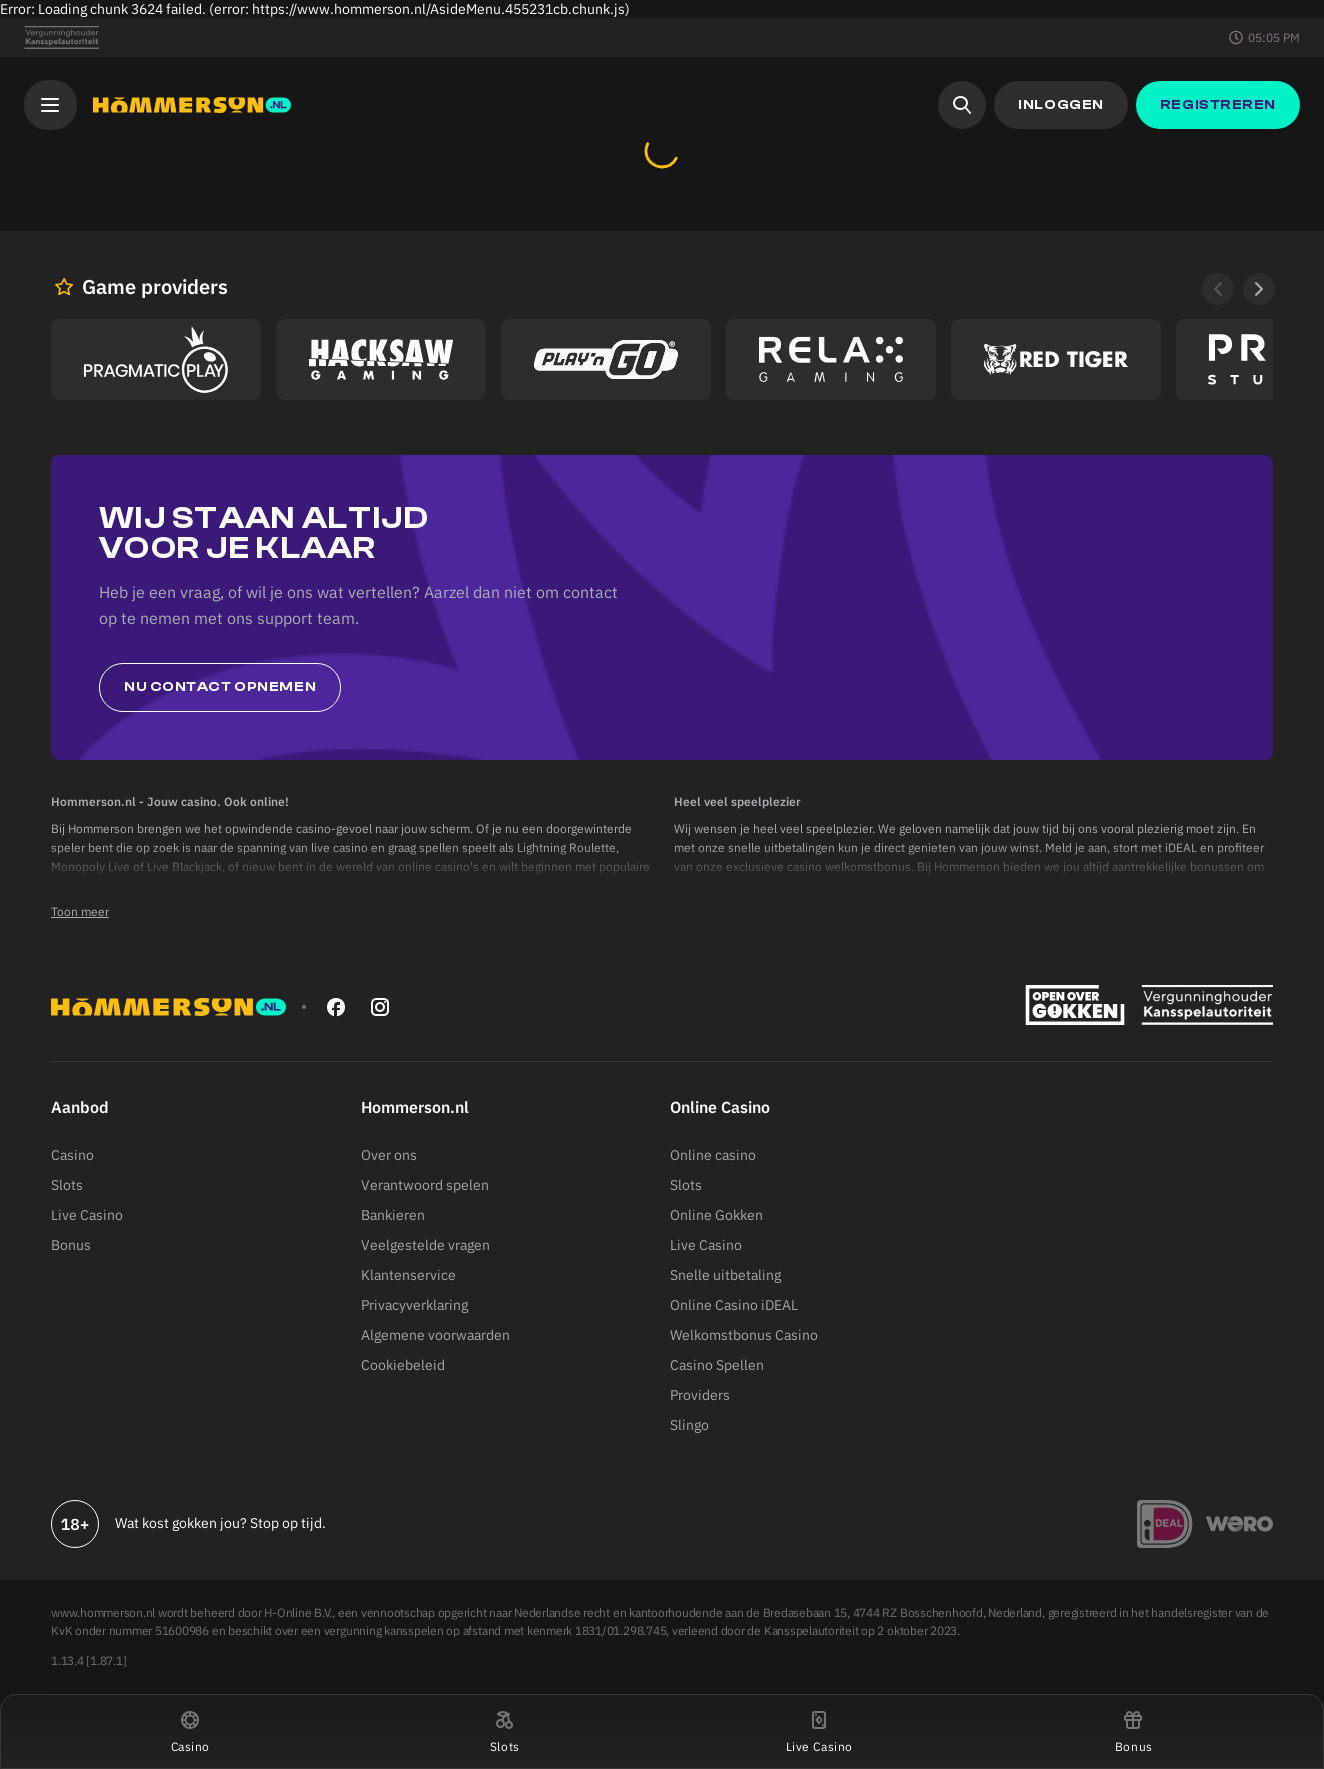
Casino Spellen (717, 1365)
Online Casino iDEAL (734, 1305)
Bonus (71, 1245)
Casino (72, 1155)
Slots (67, 1185)
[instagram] (380, 1007)
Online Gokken (716, 1215)
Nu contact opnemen (220, 687)
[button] (190, 1731)
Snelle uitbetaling (725, 1275)
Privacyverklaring (414, 1305)
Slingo (689, 1425)
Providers (700, 1395)
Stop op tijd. (288, 1523)
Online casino (713, 1155)
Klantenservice (408, 1275)
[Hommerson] (192, 105)
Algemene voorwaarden (435, 1335)
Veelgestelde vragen (425, 1245)
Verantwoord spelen (425, 1185)
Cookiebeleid (403, 1365)
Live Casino (87, 1215)
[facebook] (336, 1007)
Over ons (389, 1155)
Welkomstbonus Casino (744, 1335)
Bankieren (393, 1215)
